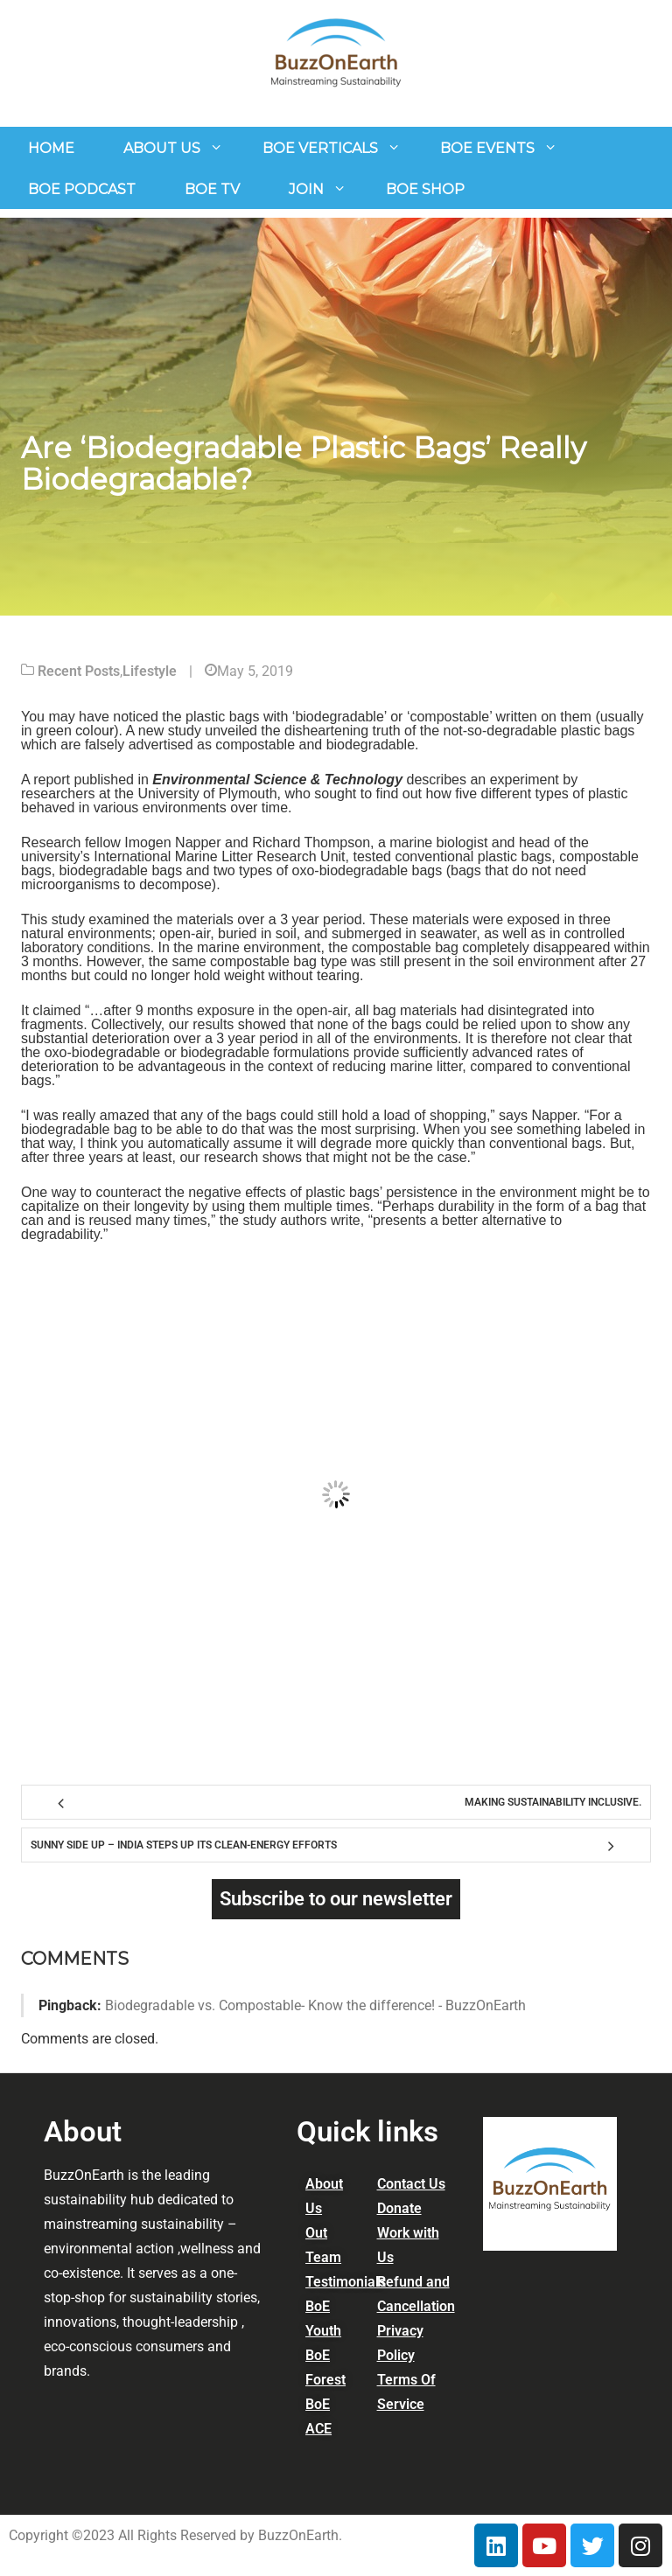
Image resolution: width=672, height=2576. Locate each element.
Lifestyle (149, 671)
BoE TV (212, 189)
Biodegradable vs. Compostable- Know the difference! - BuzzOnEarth (315, 2005)
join (306, 189)
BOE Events (487, 148)
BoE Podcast (82, 189)
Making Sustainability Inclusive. (553, 1802)
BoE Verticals (320, 148)
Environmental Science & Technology (277, 779)
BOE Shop (425, 189)
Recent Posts (79, 671)
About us (161, 148)
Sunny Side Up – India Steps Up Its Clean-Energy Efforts (184, 1845)
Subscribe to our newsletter (336, 1899)
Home (51, 148)
